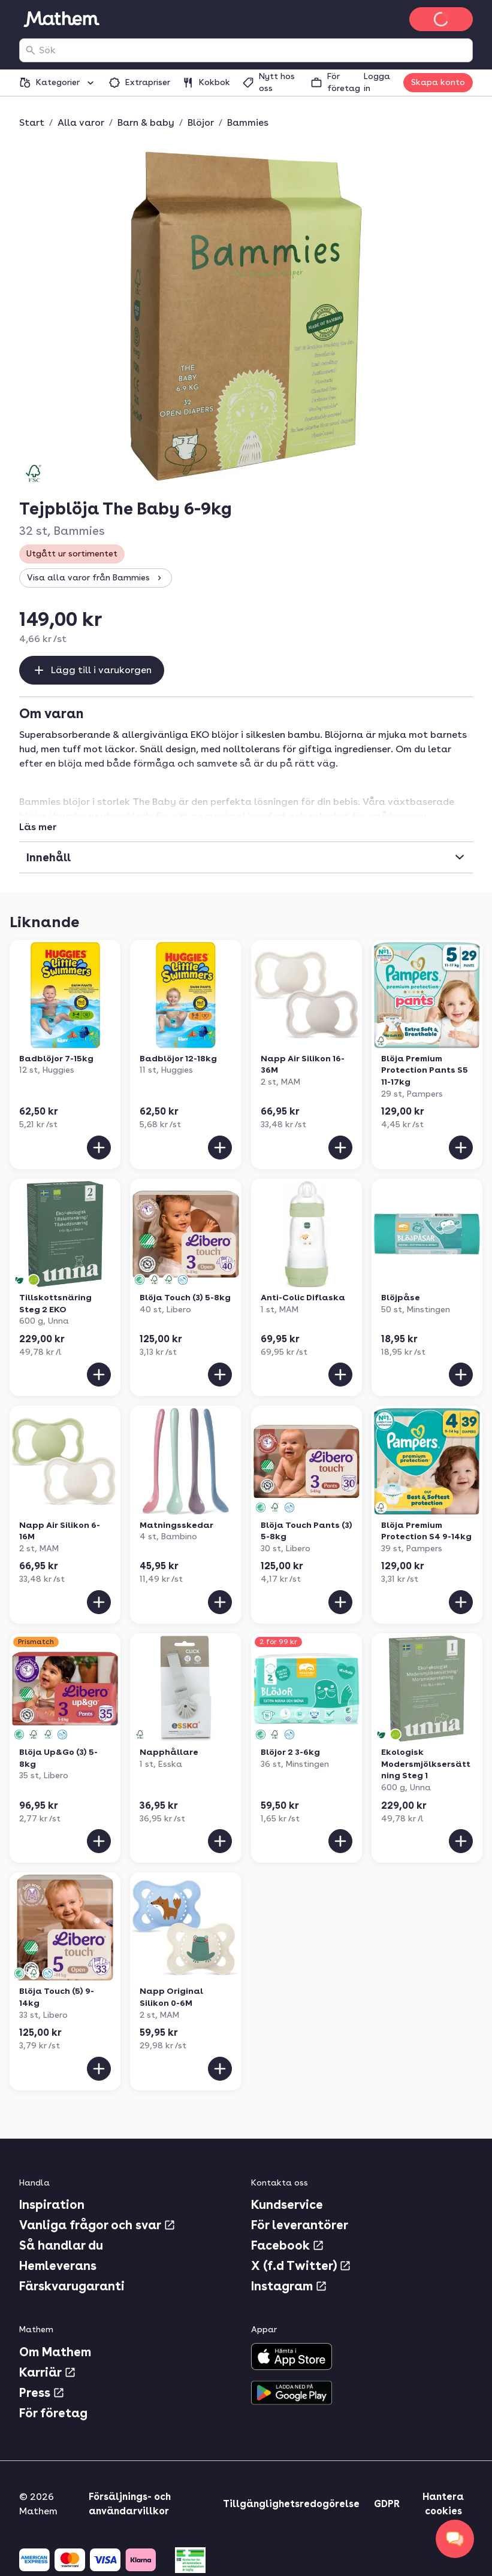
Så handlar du (61, 2245)
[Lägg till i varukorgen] (99, 1148)
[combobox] (253, 50)
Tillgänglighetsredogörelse (291, 2504)
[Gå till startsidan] (61, 19)
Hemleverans (57, 2266)
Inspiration (51, 2204)
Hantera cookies (443, 2504)
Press (42, 2393)
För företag (53, 2413)
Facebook (287, 2245)
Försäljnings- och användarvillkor (130, 2504)
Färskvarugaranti (72, 2286)
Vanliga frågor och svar (97, 2225)
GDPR (387, 2504)
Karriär (47, 2372)
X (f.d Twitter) (301, 2266)
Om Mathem (55, 2352)
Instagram (289, 2286)
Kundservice (287, 2204)
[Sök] (31, 50)
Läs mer (37, 827)
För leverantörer (299, 2225)
